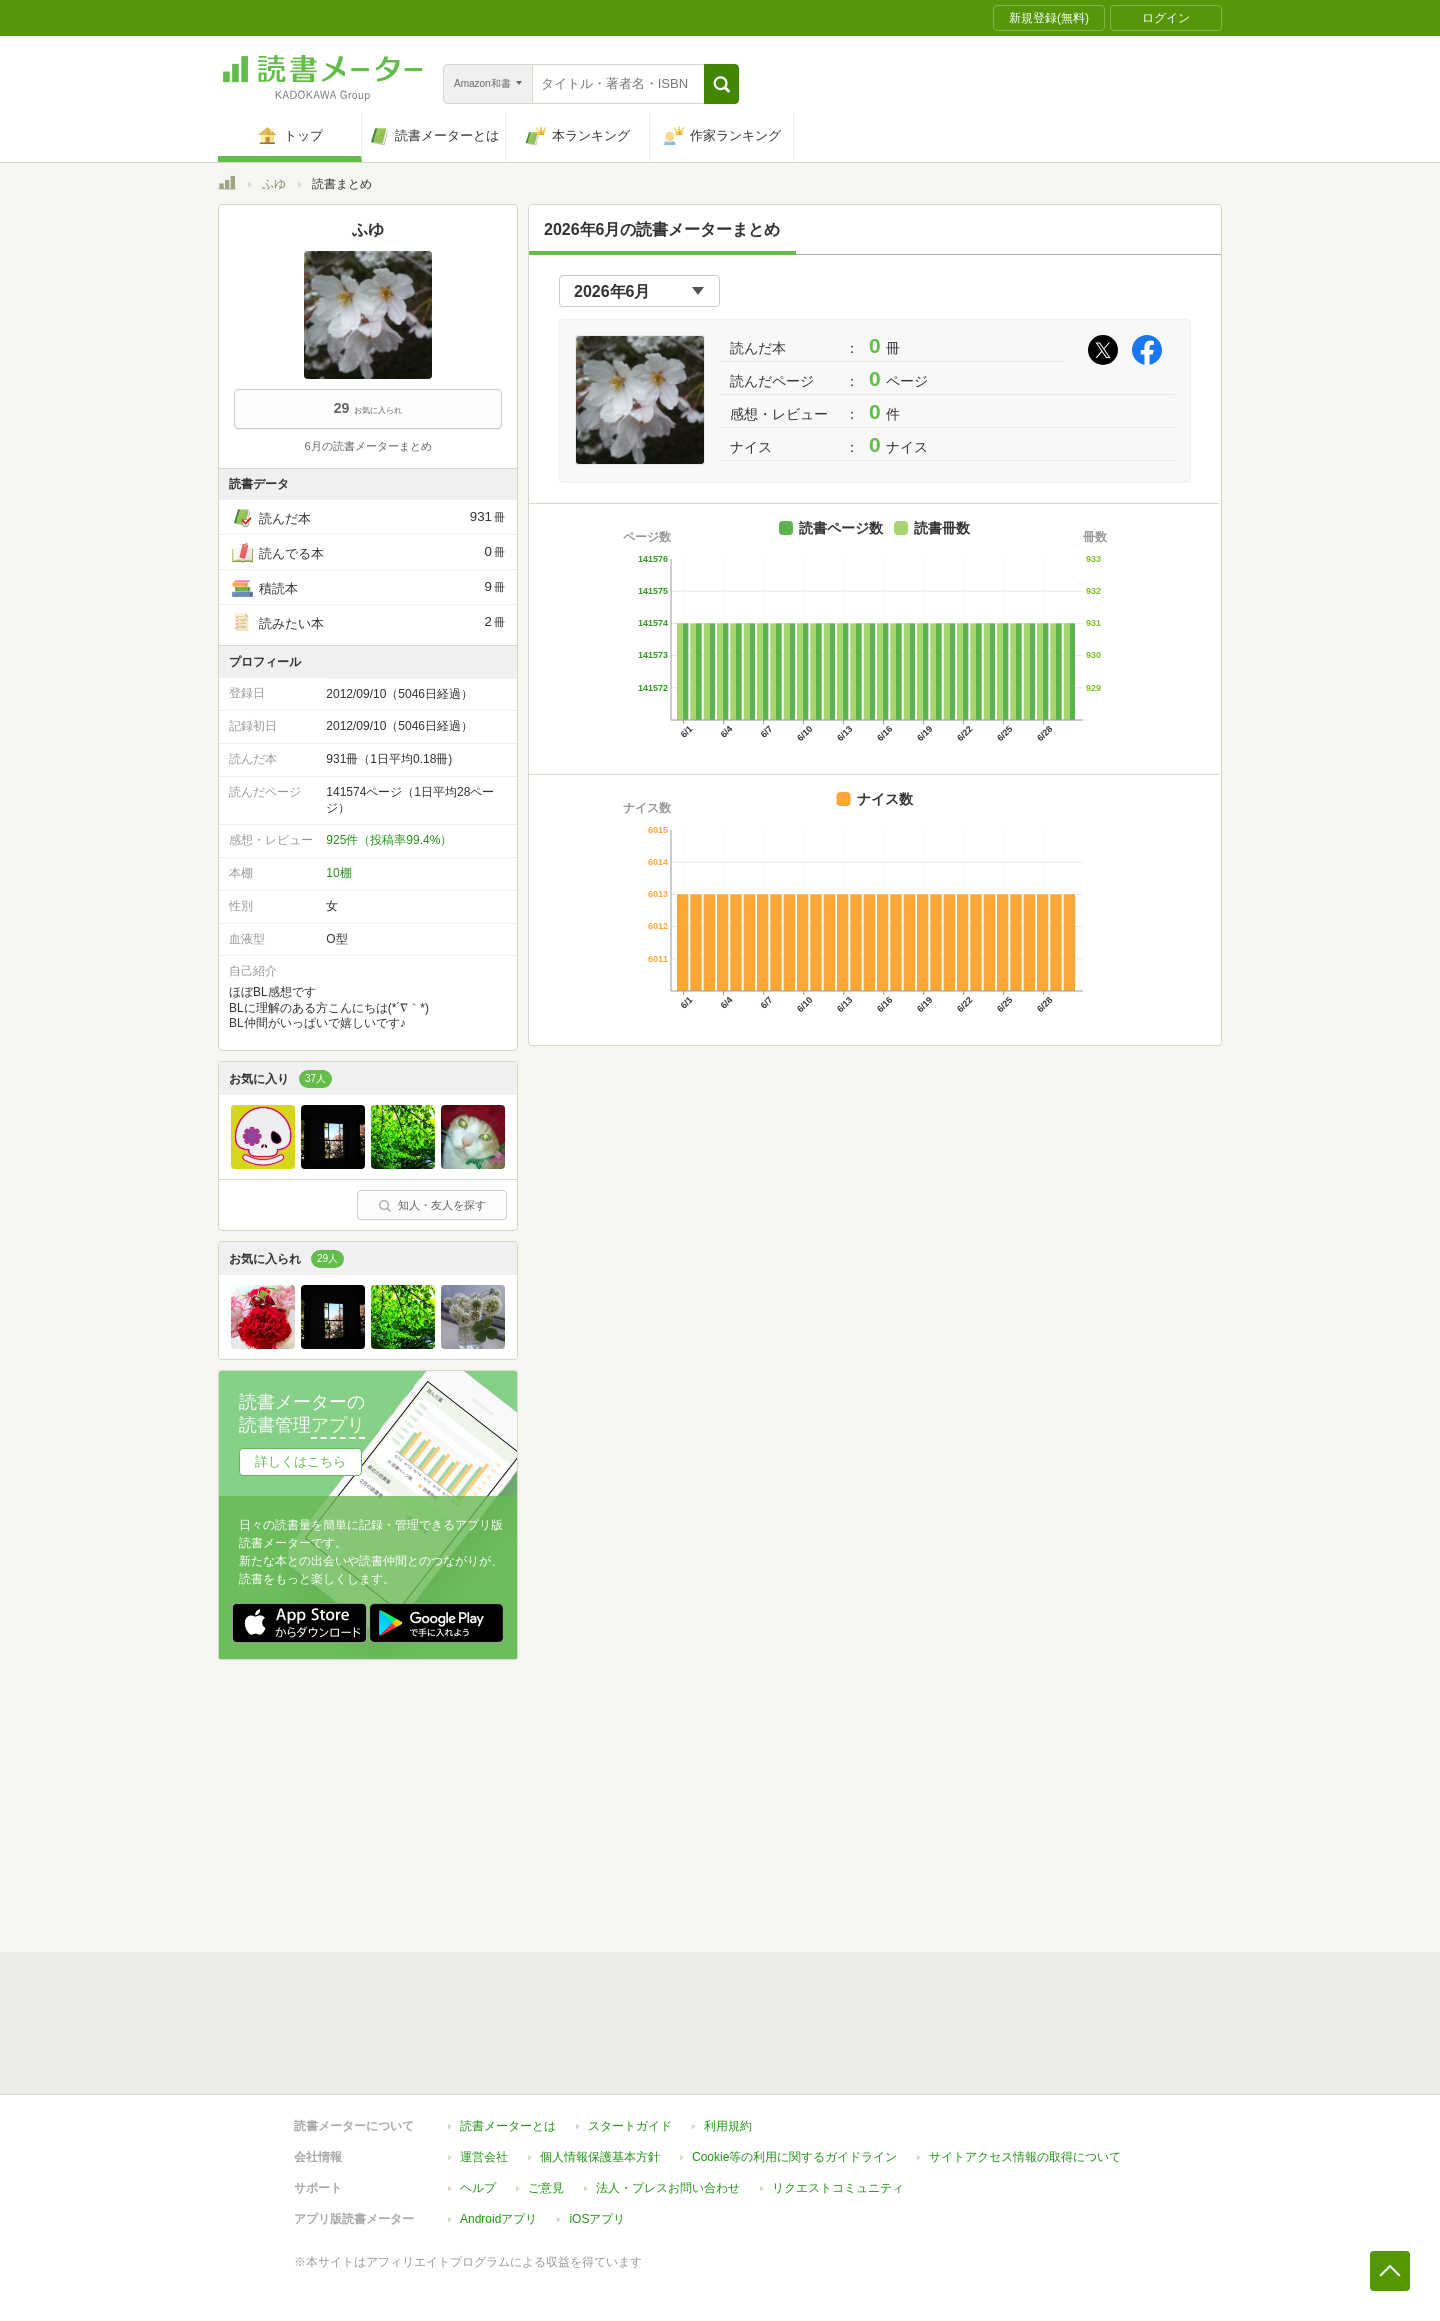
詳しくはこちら (300, 1461)
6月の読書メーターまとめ (367, 446)
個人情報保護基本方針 (600, 2157)
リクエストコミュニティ (838, 2188)
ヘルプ (478, 2188)
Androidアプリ (498, 2219)
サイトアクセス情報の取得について (1025, 2157)
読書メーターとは (508, 2126)
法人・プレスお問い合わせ (668, 2188)
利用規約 (728, 2126)
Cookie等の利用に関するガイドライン (794, 2157)
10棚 (338, 873)
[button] (721, 84)
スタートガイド (630, 2126)
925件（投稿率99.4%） (389, 840)
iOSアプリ (597, 2219)
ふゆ (274, 184)
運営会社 (484, 2157)
